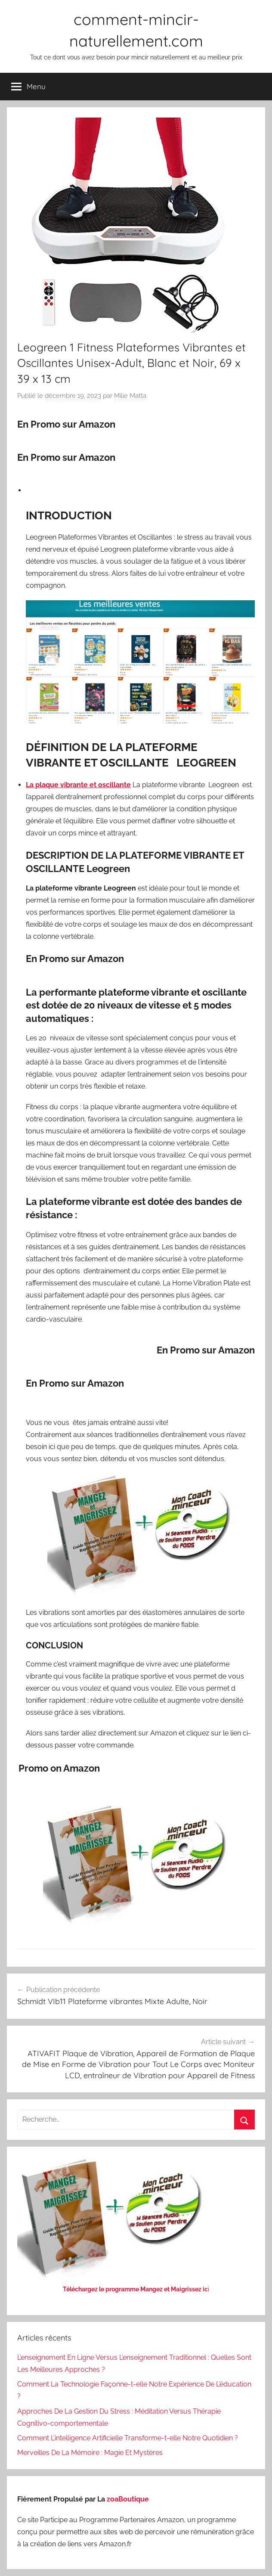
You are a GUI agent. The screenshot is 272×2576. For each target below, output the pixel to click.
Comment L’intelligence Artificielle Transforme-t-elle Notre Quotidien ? (127, 2438)
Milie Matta (130, 396)
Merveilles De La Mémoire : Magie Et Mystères (90, 2453)
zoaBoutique (128, 2499)
